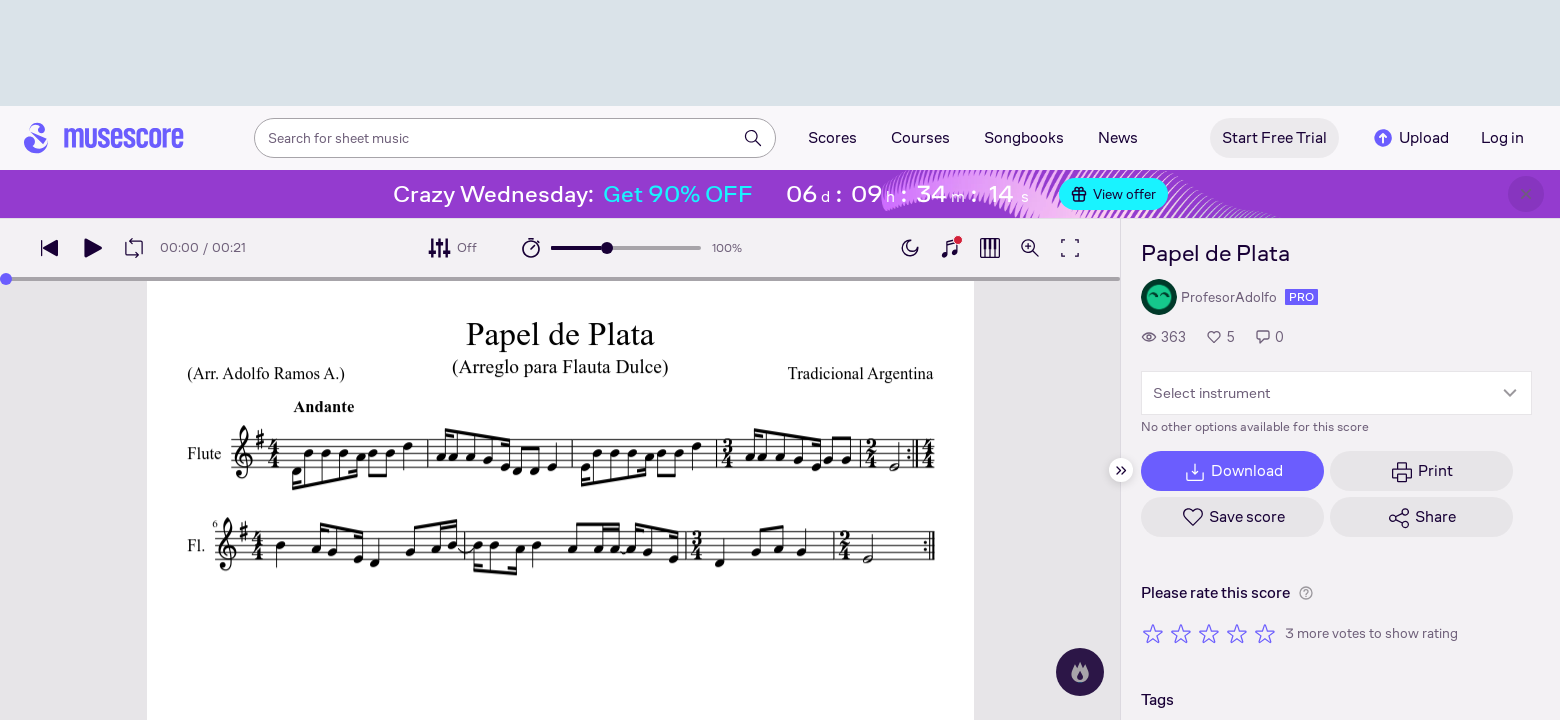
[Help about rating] (1306, 593)
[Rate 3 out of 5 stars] (1209, 633)
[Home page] (104, 138)
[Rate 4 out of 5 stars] (1237, 633)
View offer (1113, 194)
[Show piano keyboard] (950, 248)
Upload (1410, 138)
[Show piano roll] (990, 248)
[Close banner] (1526, 194)
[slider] (607, 248)
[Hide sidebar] (1121, 470)
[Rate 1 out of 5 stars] (1153, 633)
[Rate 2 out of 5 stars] (1181, 633)
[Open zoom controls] (1030, 248)
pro (1301, 297)
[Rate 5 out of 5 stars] (1265, 633)
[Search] (753, 138)
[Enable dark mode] (910, 248)
